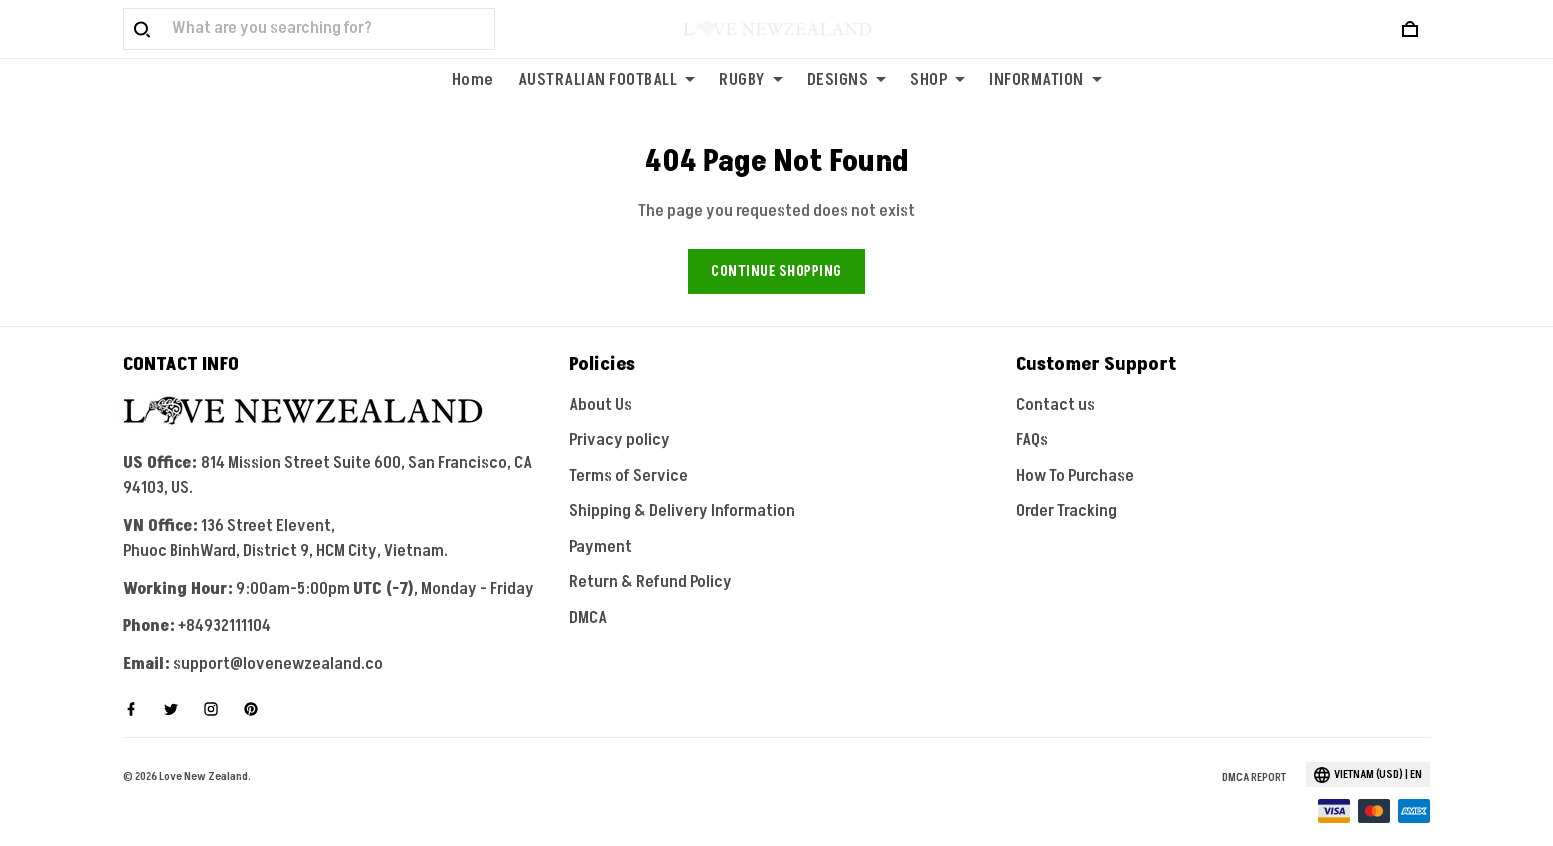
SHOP (937, 80)
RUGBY (751, 80)
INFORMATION (1045, 80)
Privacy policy (619, 415)
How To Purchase (1075, 450)
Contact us (1055, 379)
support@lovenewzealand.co (278, 638)
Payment (600, 521)
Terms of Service (628, 450)
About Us (600, 379)
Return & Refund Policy (650, 557)
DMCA (588, 592)
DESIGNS (847, 80)
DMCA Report (1254, 751)
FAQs (1032, 415)
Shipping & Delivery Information (682, 486)
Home (473, 80)
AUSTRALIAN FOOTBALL (607, 80)
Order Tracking (1066, 486)
